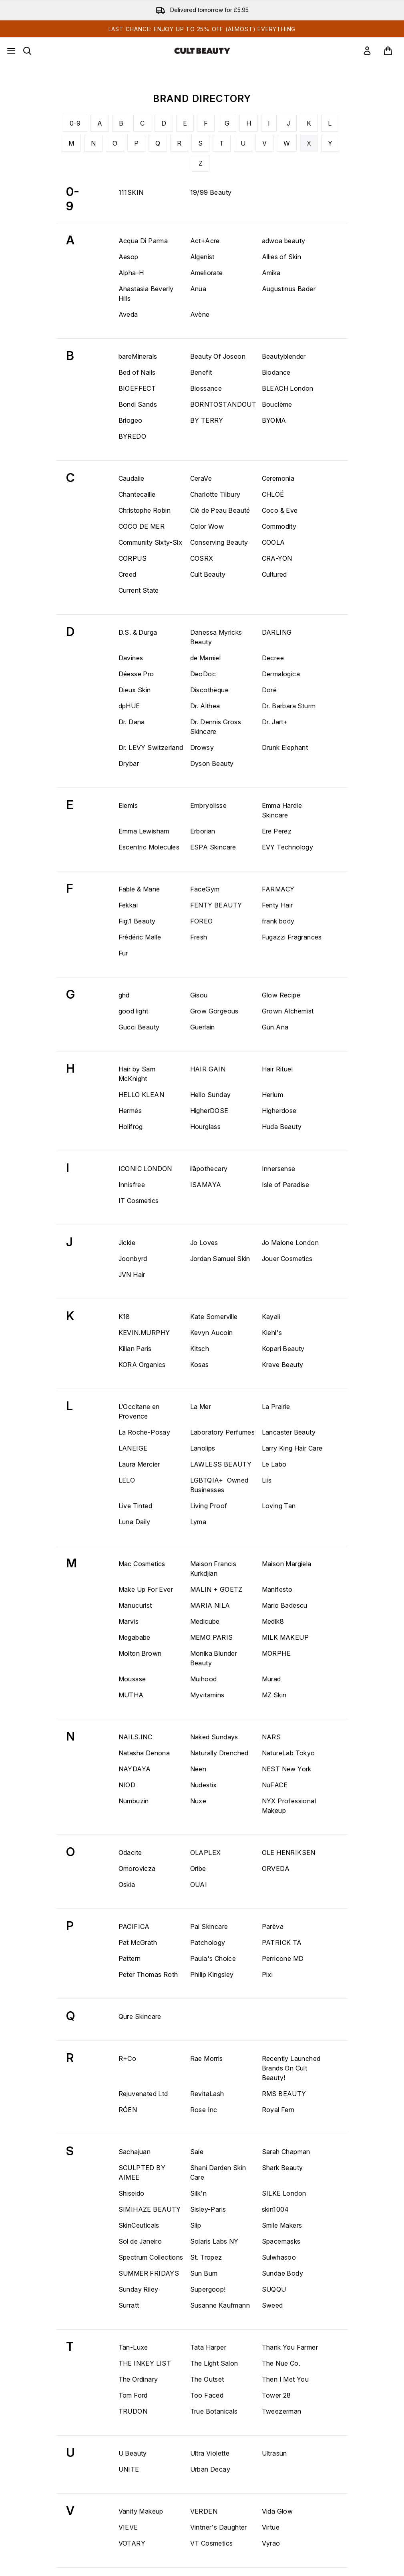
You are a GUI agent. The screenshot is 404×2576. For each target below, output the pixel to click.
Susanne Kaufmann (220, 2305)
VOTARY (132, 2543)
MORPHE (276, 1653)
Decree (273, 658)
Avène (200, 314)
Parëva (272, 1927)
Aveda (128, 314)
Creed (128, 574)
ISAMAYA (205, 1185)
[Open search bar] (27, 51)
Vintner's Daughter (218, 2527)
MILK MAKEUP (285, 1637)
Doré (269, 690)
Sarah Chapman (286, 2152)
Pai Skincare (209, 1927)
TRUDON (133, 2411)
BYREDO (132, 436)
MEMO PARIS (211, 1637)
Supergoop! (208, 2289)
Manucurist (135, 1605)
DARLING (277, 632)
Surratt (129, 2305)
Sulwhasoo (279, 2257)
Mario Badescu (285, 1605)
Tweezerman (281, 2411)
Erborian (202, 831)
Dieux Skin (135, 690)
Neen (198, 1769)
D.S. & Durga (138, 632)
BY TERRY (206, 420)
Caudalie (132, 478)
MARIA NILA (210, 1605)
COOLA (273, 542)
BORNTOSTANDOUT (223, 404)
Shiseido (132, 2193)
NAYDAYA (135, 1769)
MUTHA (131, 1695)
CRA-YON (277, 558)
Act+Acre (205, 241)
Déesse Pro (136, 674)
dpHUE (129, 706)
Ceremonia (278, 478)
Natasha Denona (144, 1753)
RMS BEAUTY (284, 2094)
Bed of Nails (137, 372)
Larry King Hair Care (292, 1448)
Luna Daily (135, 1522)
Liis (267, 1480)
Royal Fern (278, 2110)
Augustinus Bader (289, 289)
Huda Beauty (281, 1127)
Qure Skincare (140, 2016)
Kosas (199, 1365)
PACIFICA (134, 1927)
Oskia (127, 1885)
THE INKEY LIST (145, 2363)
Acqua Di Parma (143, 241)
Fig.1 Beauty (137, 921)
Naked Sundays (214, 1737)
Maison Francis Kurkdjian (213, 1568)
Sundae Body (282, 2273)
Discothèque (209, 690)
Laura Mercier (139, 1464)
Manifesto (277, 1589)
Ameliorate (206, 273)
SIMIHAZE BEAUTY (150, 2209)
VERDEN (203, 2511)
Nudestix (203, 1785)
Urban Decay (210, 2469)
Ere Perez (277, 831)
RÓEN (128, 2110)
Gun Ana (275, 1027)
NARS (271, 1737)
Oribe (198, 1869)
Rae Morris (206, 2058)
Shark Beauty (282, 2168)
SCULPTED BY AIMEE (142, 2172)
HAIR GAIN (208, 1069)
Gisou (199, 995)
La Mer (200, 1407)
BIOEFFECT (137, 388)
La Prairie (276, 1407)
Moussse (132, 1679)
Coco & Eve (280, 510)
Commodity (279, 526)
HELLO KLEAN (141, 1095)
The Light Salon (214, 2363)
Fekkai (128, 905)
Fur (123, 953)
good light (134, 1011)
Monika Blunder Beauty (213, 1658)
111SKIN (131, 192)
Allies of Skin (281, 257)
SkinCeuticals (139, 2225)
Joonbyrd (133, 1259)
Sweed (272, 2305)
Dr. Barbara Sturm (289, 706)
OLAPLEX (205, 1853)
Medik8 (273, 1621)
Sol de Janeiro (140, 2241)
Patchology (207, 1942)
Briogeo (131, 420)
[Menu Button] (11, 51)
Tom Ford (133, 2395)
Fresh (198, 937)
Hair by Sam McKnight (137, 1074)
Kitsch (199, 1349)
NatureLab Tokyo (288, 1753)
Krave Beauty (283, 1365)
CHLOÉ (273, 494)
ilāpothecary (209, 1169)
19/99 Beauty (211, 192)
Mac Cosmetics (142, 1564)
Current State (139, 590)
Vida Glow (277, 2511)
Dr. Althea (205, 706)
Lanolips (202, 1448)
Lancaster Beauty (289, 1432)
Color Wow (207, 526)
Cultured (274, 574)
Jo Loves (204, 1243)
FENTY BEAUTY (216, 905)
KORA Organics (142, 1365)
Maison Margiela (287, 1564)
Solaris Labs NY (214, 2241)
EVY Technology (288, 847)
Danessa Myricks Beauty (216, 637)
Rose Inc (203, 2110)
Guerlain (202, 1027)
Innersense (278, 1169)
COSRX (201, 558)
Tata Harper (208, 2347)
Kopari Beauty (283, 1349)
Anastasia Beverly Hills (146, 293)
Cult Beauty (207, 574)
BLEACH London (288, 388)
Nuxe (198, 1801)
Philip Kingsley (212, 1974)
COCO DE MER (142, 526)
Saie (197, 2152)
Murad (271, 1679)
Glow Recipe (281, 995)
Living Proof (208, 1506)
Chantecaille (137, 494)
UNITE (129, 2469)
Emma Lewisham (144, 831)
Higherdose (279, 1111)
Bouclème (277, 404)
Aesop (129, 257)
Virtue (270, 2527)
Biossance (206, 388)
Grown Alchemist (288, 1011)
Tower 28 (276, 2395)
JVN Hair (132, 1275)
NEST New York (287, 1769)
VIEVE (128, 2527)
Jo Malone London (290, 1243)
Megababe (135, 1637)
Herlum (272, 1095)
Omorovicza (137, 1869)
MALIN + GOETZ (216, 1589)
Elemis (128, 805)
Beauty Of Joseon (217, 356)
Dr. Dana (132, 722)
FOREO (201, 921)
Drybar (129, 763)
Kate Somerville (214, 1317)
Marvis (129, 1621)
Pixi (267, 1974)
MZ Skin (274, 1695)
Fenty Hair (277, 905)
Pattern (130, 1958)
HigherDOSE (209, 1111)
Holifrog (131, 1127)
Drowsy (202, 747)
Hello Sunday (210, 1095)
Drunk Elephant (285, 747)
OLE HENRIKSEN (289, 1853)
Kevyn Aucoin (211, 1333)
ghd (124, 995)
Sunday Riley (139, 2289)
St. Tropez (206, 2257)
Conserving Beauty (219, 542)
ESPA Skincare (213, 847)
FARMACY (278, 889)
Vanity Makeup (141, 2511)
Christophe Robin (145, 510)
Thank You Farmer (290, 2347)
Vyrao (271, 2543)
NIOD (127, 1785)
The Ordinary (138, 2379)
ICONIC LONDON (145, 1169)
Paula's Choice (213, 1958)
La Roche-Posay (145, 1432)
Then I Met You (285, 2379)
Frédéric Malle (140, 937)
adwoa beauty (284, 241)
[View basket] (388, 51)
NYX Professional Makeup (289, 1806)
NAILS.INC (136, 1737)
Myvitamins (207, 1695)
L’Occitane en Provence (139, 1411)
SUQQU (274, 2289)
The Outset (207, 2379)
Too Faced (207, 2395)
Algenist (202, 257)
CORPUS (133, 558)
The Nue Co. (281, 2363)
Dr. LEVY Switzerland (151, 747)
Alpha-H (131, 273)
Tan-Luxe (133, 2347)
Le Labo (274, 1464)
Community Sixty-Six (151, 542)
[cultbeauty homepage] (202, 51)
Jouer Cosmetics (287, 1259)
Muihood (203, 1679)
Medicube (205, 1621)
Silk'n (198, 2193)
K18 (124, 1317)
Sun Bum (204, 2273)
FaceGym (205, 889)
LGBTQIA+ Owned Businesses (219, 1485)
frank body (278, 921)
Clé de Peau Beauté (220, 510)
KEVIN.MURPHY (144, 1333)
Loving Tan (279, 1506)
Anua (198, 289)
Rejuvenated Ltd (143, 2094)
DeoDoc (203, 674)
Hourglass (205, 1127)
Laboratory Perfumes (222, 1432)
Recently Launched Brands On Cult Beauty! (291, 2068)
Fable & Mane (139, 889)
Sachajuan (135, 2152)
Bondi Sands (138, 404)
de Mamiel (205, 658)
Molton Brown (140, 1653)
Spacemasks (281, 2241)
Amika (271, 273)
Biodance (276, 372)
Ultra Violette (210, 2453)
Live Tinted (135, 1506)
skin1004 (275, 2209)
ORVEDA (275, 1869)
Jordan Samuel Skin (220, 1259)
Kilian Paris (135, 1349)
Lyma (198, 1522)
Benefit (201, 372)
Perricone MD (283, 1958)
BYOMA (274, 420)
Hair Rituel (277, 1069)
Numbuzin (134, 1801)
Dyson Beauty (212, 763)
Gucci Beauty (139, 1027)
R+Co (128, 2058)
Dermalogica (281, 674)
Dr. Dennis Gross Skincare (215, 726)
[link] (367, 51)
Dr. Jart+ (275, 722)
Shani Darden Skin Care (218, 2172)
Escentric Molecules (149, 847)
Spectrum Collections (151, 2257)
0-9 (75, 123)
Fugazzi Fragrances (292, 937)
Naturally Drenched (219, 1753)
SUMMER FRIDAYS (149, 2273)
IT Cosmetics (139, 1201)
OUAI (198, 1885)
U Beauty (133, 2453)
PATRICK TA (282, 1942)
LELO (127, 1480)
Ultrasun (274, 2453)
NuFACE (274, 1785)
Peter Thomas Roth (148, 1974)
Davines (131, 658)
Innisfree (132, 1185)
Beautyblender (284, 356)
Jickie (127, 1243)
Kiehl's (272, 1333)
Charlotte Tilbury (215, 494)
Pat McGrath (138, 1942)
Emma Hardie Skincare (282, 810)
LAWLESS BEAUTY (221, 1464)
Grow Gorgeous (214, 1011)
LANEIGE (133, 1448)
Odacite (130, 1853)
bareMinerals (138, 356)
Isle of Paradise (285, 1185)
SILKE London (284, 2193)
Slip (195, 2225)
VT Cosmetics (211, 2543)
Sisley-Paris (208, 2209)
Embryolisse (208, 805)
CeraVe (201, 478)
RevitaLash (207, 2094)
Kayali (271, 1317)
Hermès (130, 1111)
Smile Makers (282, 2225)
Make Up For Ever (146, 1589)
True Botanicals (214, 2411)
